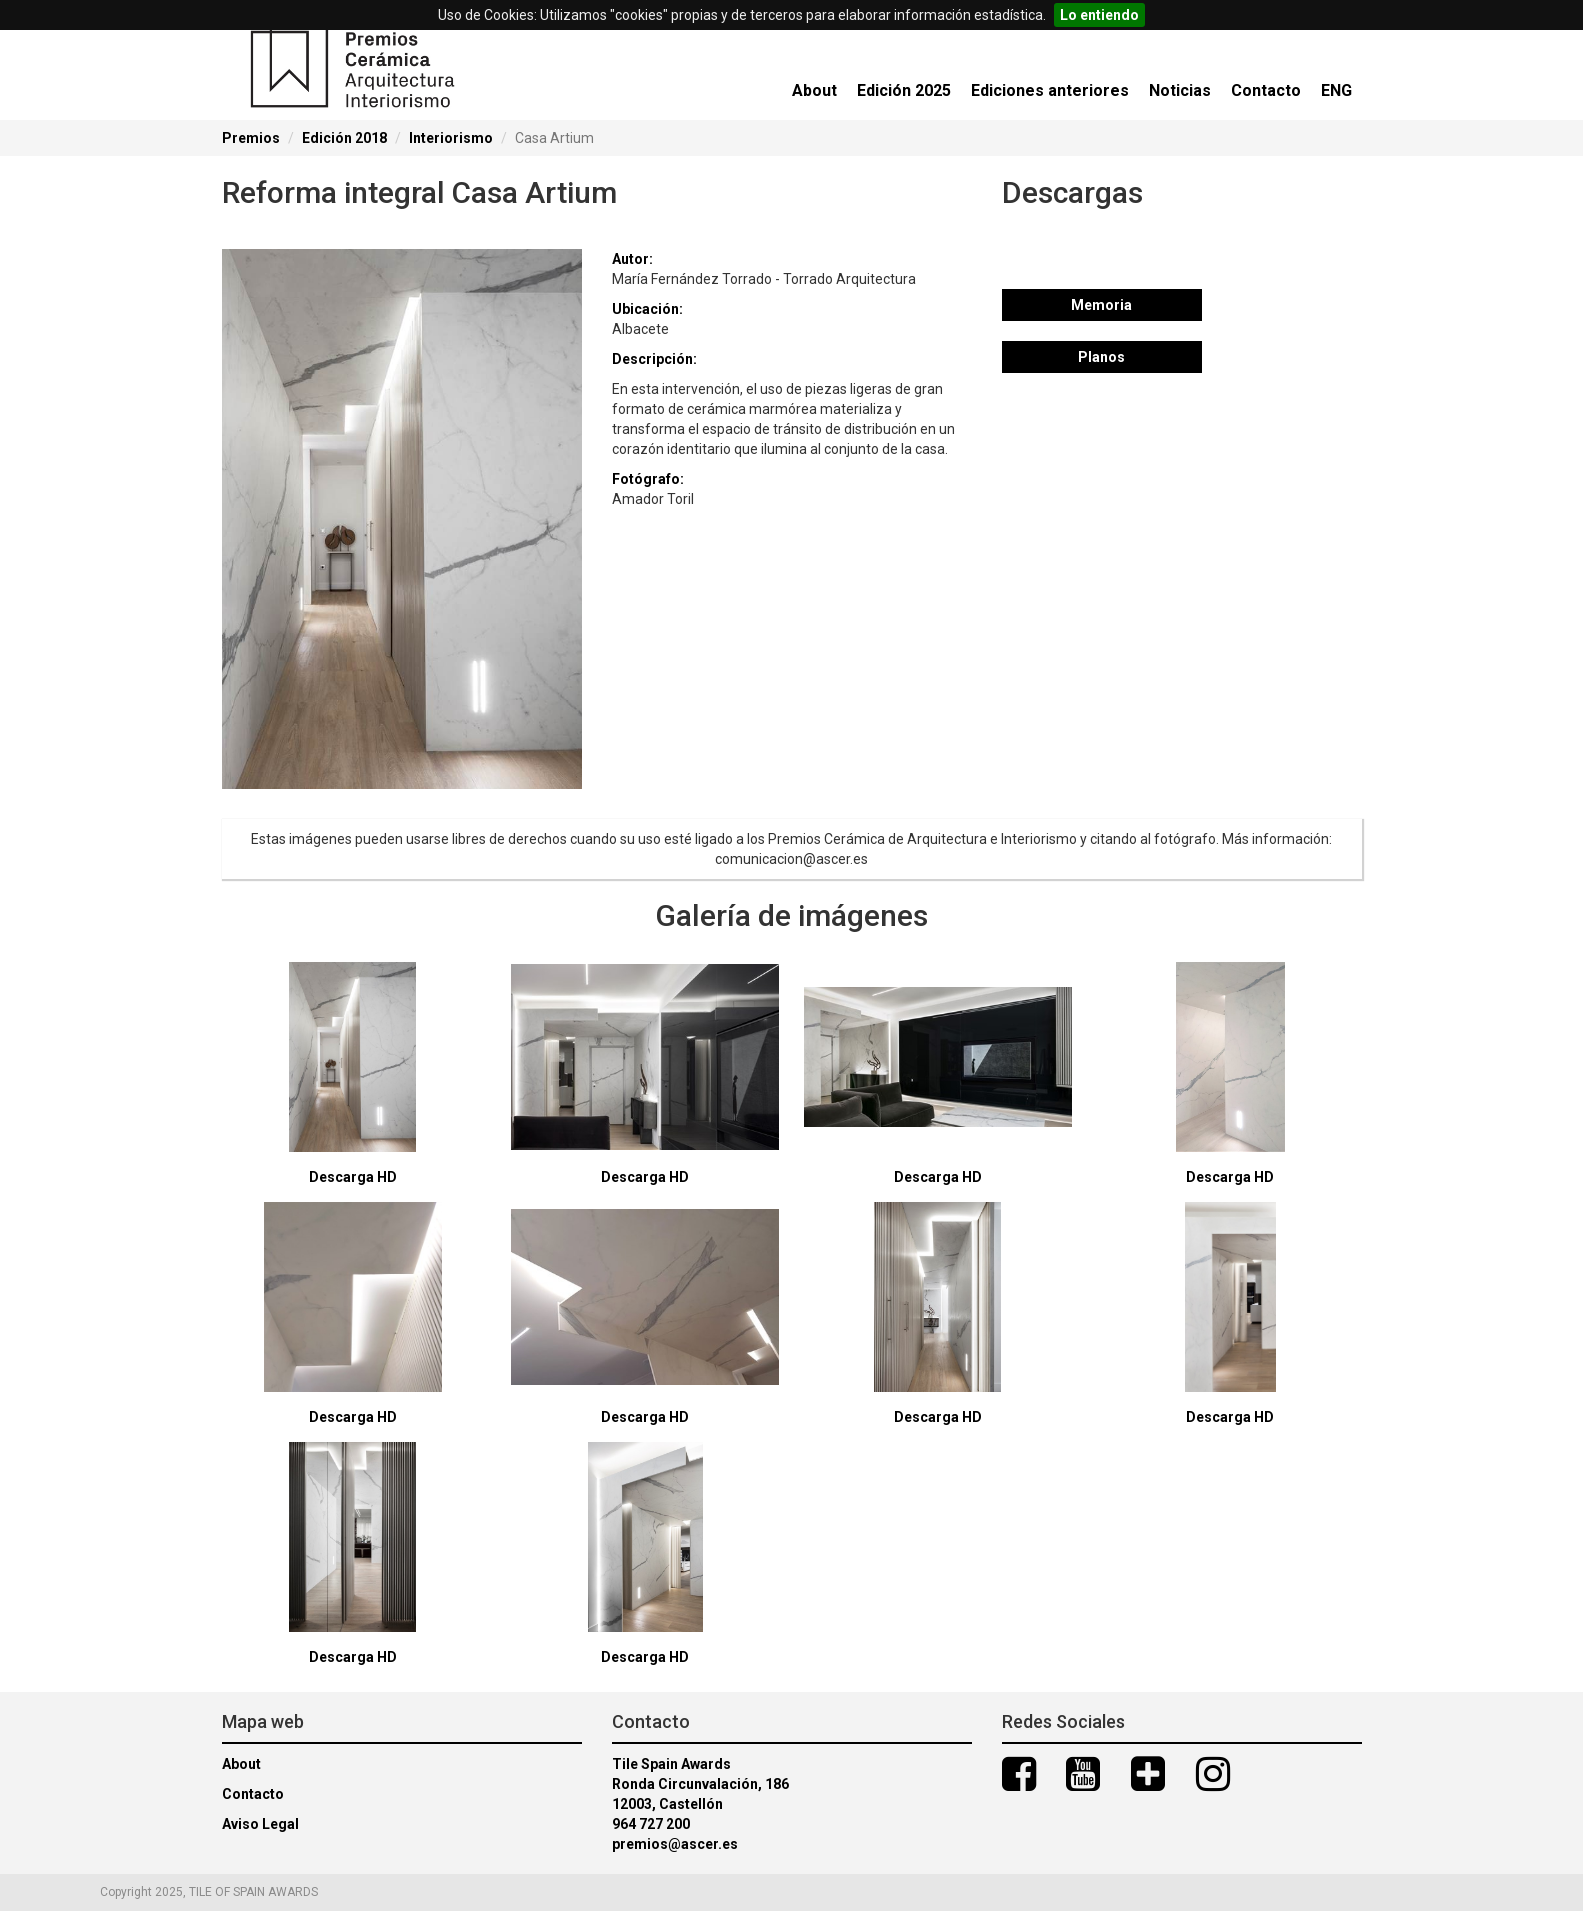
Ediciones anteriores (1050, 90)
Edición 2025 (904, 90)
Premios (251, 138)
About (814, 90)
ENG (1336, 90)
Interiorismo (451, 138)
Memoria (1101, 305)
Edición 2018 (344, 138)
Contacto (1266, 90)
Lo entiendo (1099, 15)
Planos (1101, 357)
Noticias (1180, 90)
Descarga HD (353, 1177)
